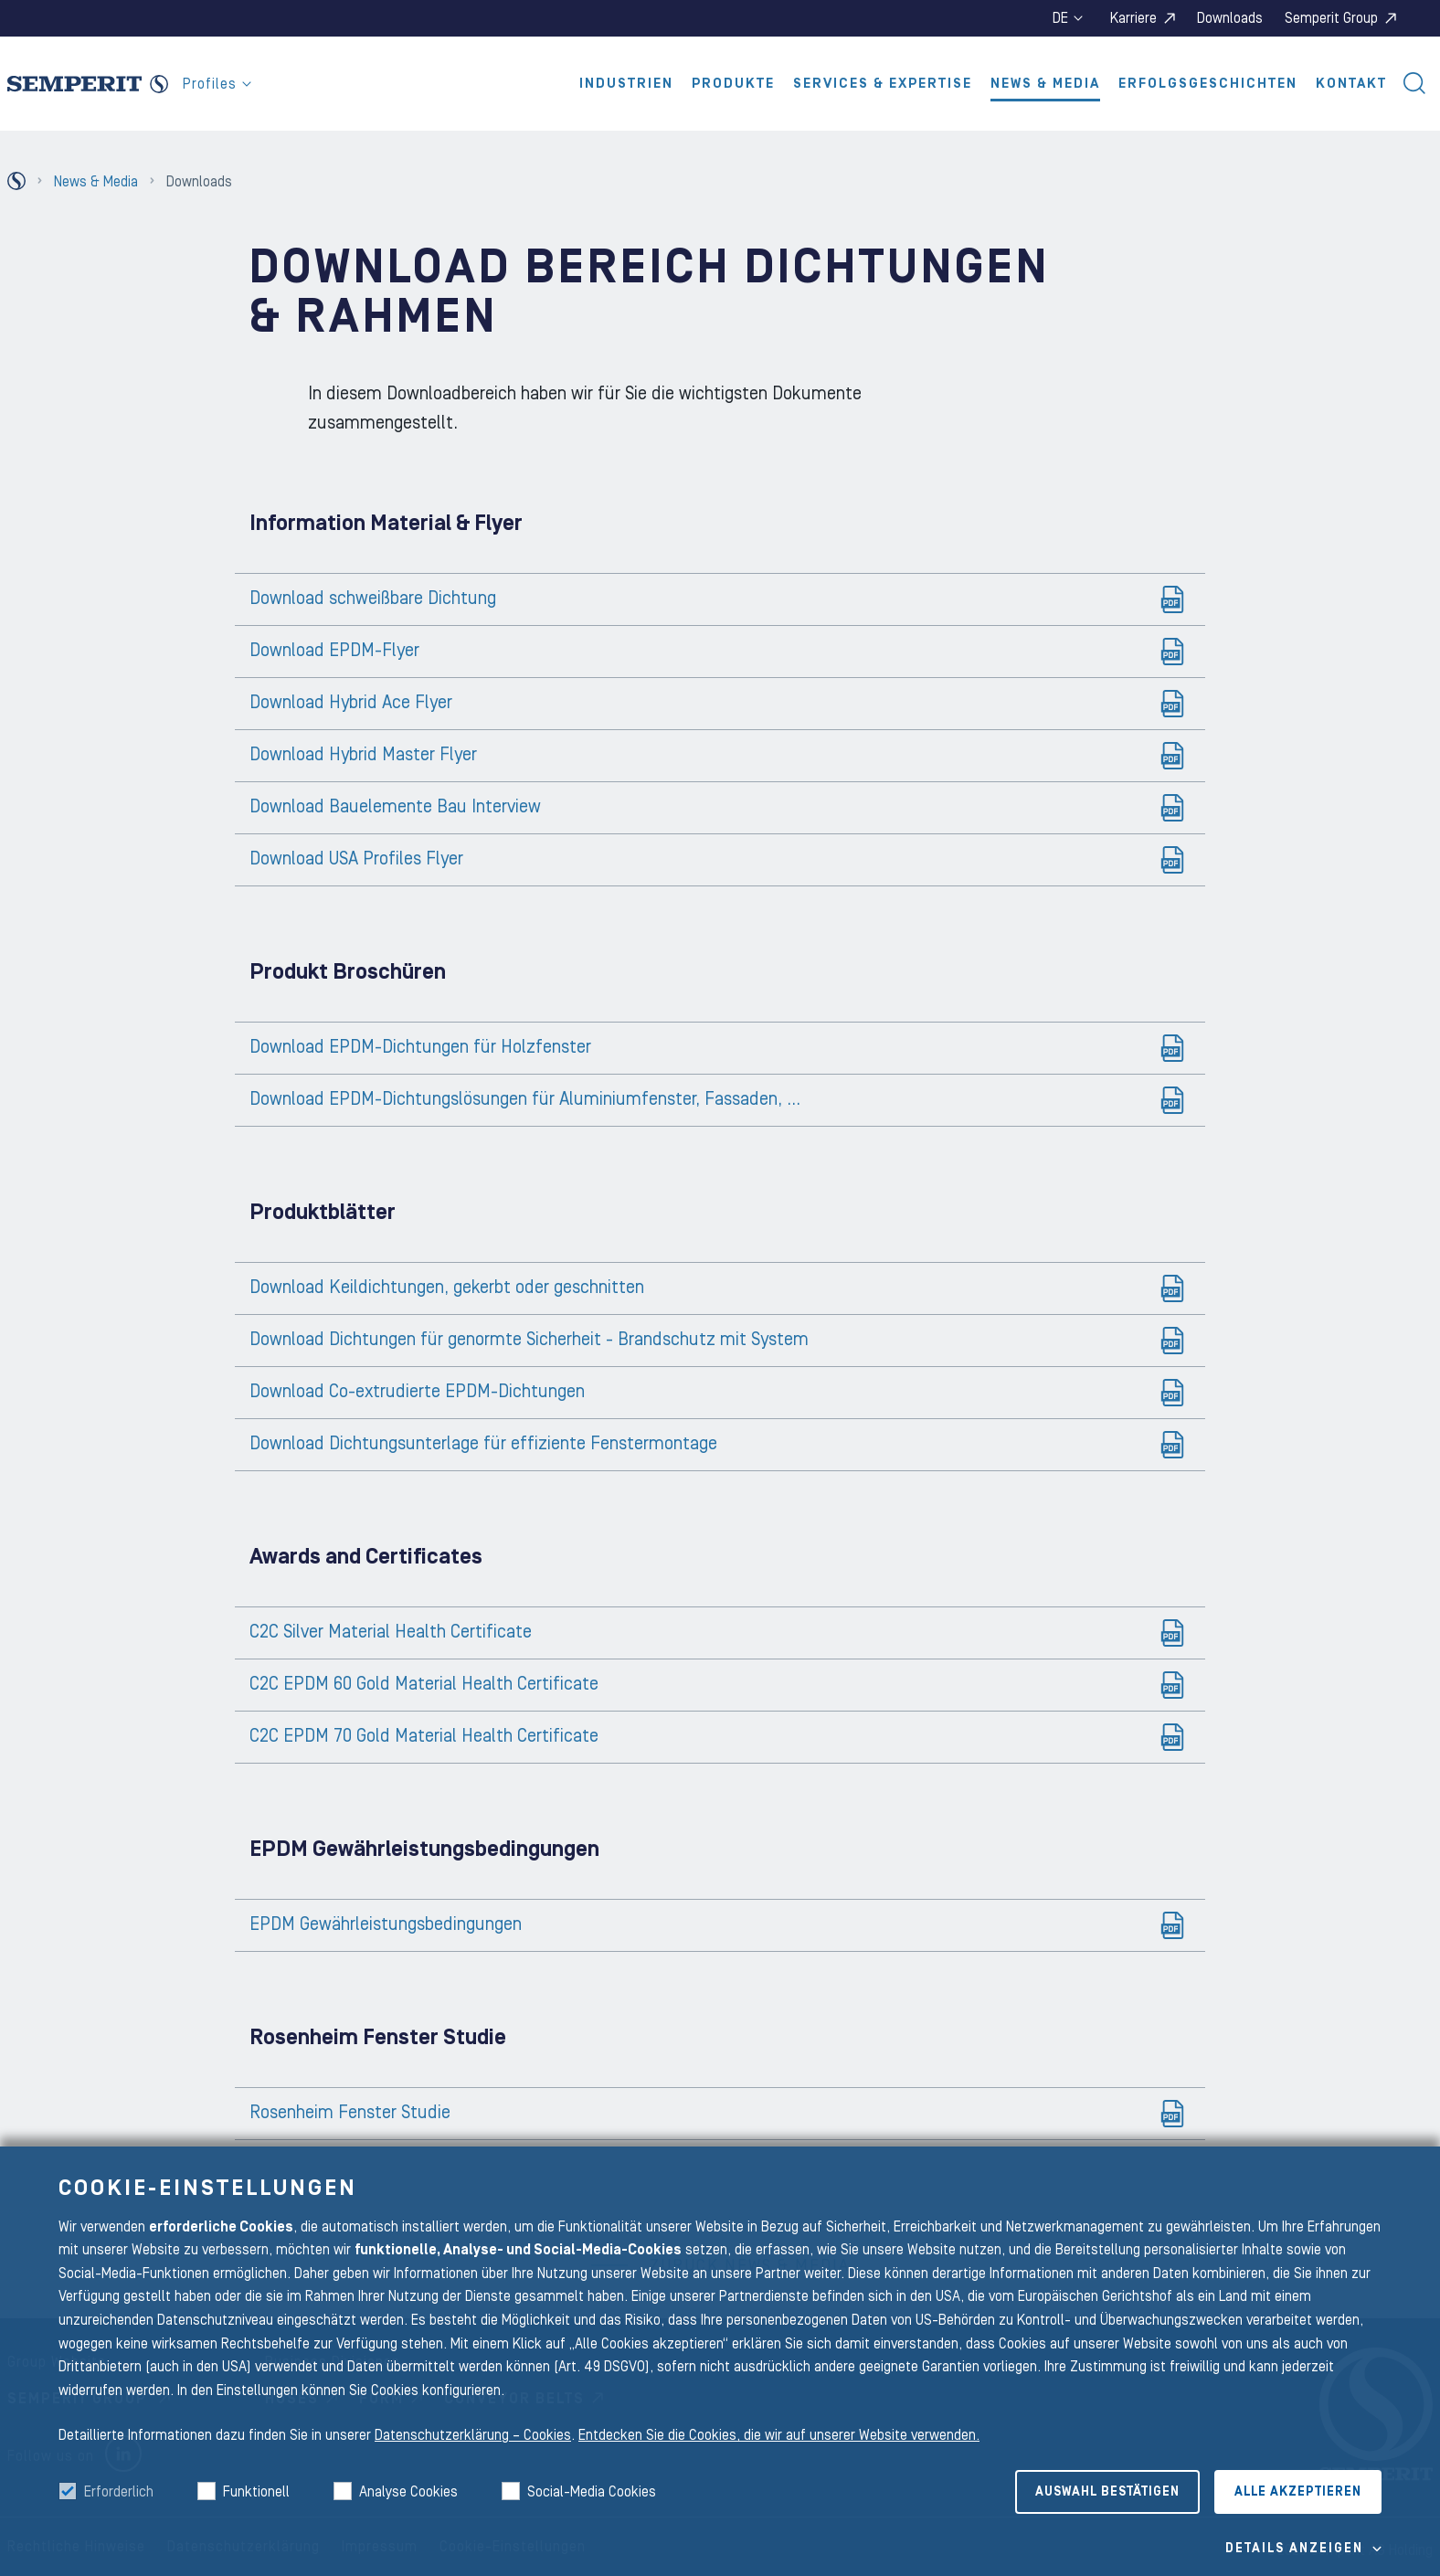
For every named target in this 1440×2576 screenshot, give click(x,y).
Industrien (626, 83)
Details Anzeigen (1294, 2548)
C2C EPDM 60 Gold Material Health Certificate (423, 1684)
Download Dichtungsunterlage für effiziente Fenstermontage (483, 1444)
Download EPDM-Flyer (334, 651)
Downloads (1230, 18)
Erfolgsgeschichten (1207, 83)
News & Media (1045, 83)
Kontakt (1351, 83)
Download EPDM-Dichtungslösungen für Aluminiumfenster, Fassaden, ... (524, 1099)
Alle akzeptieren (1297, 2492)
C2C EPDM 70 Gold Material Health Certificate (423, 1736)
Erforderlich (119, 2492)
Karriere (1133, 18)
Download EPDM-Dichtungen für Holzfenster (420, 1047)
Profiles (217, 84)
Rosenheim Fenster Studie (349, 2113)
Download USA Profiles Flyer (356, 859)
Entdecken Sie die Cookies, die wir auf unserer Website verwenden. (778, 2435)
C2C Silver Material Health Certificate (390, 1632)
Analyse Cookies (408, 2492)
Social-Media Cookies (591, 2492)
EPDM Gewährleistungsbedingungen (385, 1924)
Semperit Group (1331, 18)
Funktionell (256, 2492)
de (1068, 18)
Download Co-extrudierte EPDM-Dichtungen (417, 1392)
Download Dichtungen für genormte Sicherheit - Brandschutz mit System (529, 1340)
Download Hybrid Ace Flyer (350, 703)
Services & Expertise (882, 83)
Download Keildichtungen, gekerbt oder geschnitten (446, 1287)
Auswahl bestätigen (1107, 2492)
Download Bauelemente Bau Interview (395, 807)
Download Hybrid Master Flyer (363, 755)
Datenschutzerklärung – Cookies (473, 2435)
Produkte (733, 83)
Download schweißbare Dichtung (372, 598)
